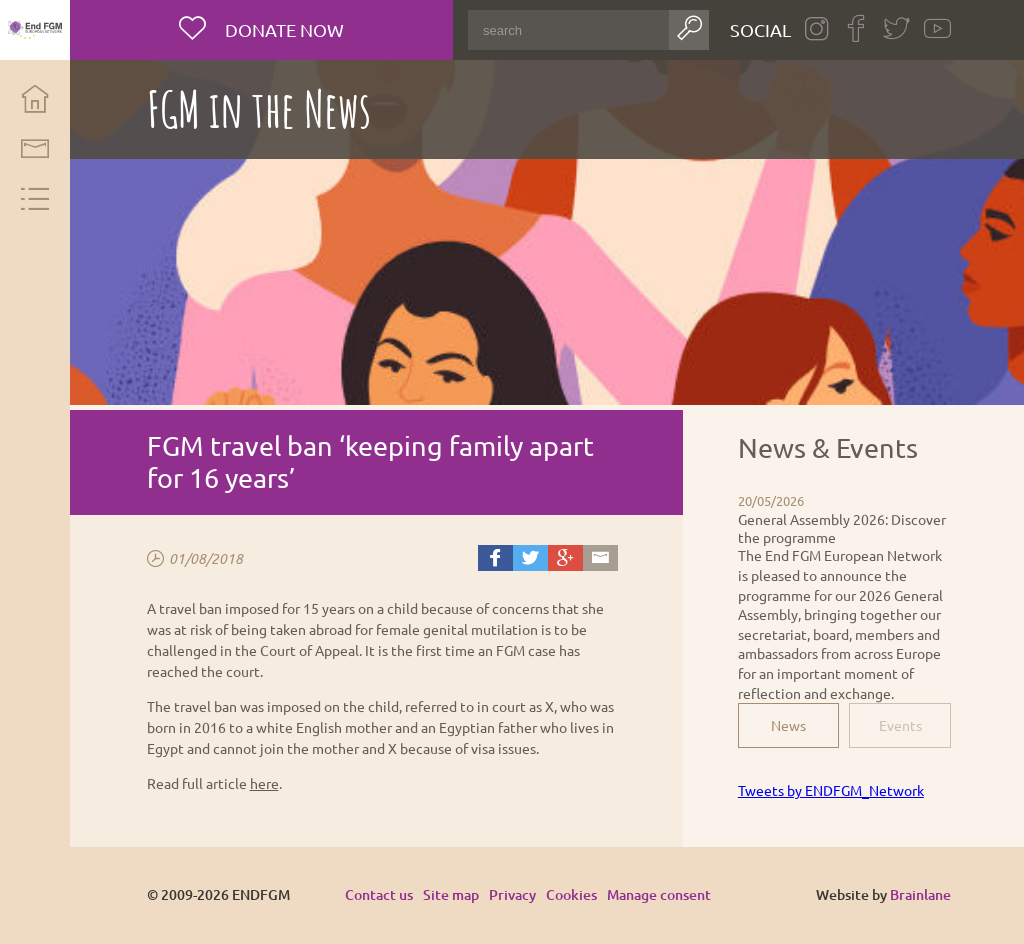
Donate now (282, 29)
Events (900, 725)
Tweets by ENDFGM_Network (831, 790)
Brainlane (920, 894)
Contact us (379, 894)
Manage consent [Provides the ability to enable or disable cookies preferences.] (659, 895)
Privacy (512, 894)
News (788, 725)
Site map (451, 894)
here (264, 783)
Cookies (571, 894)
